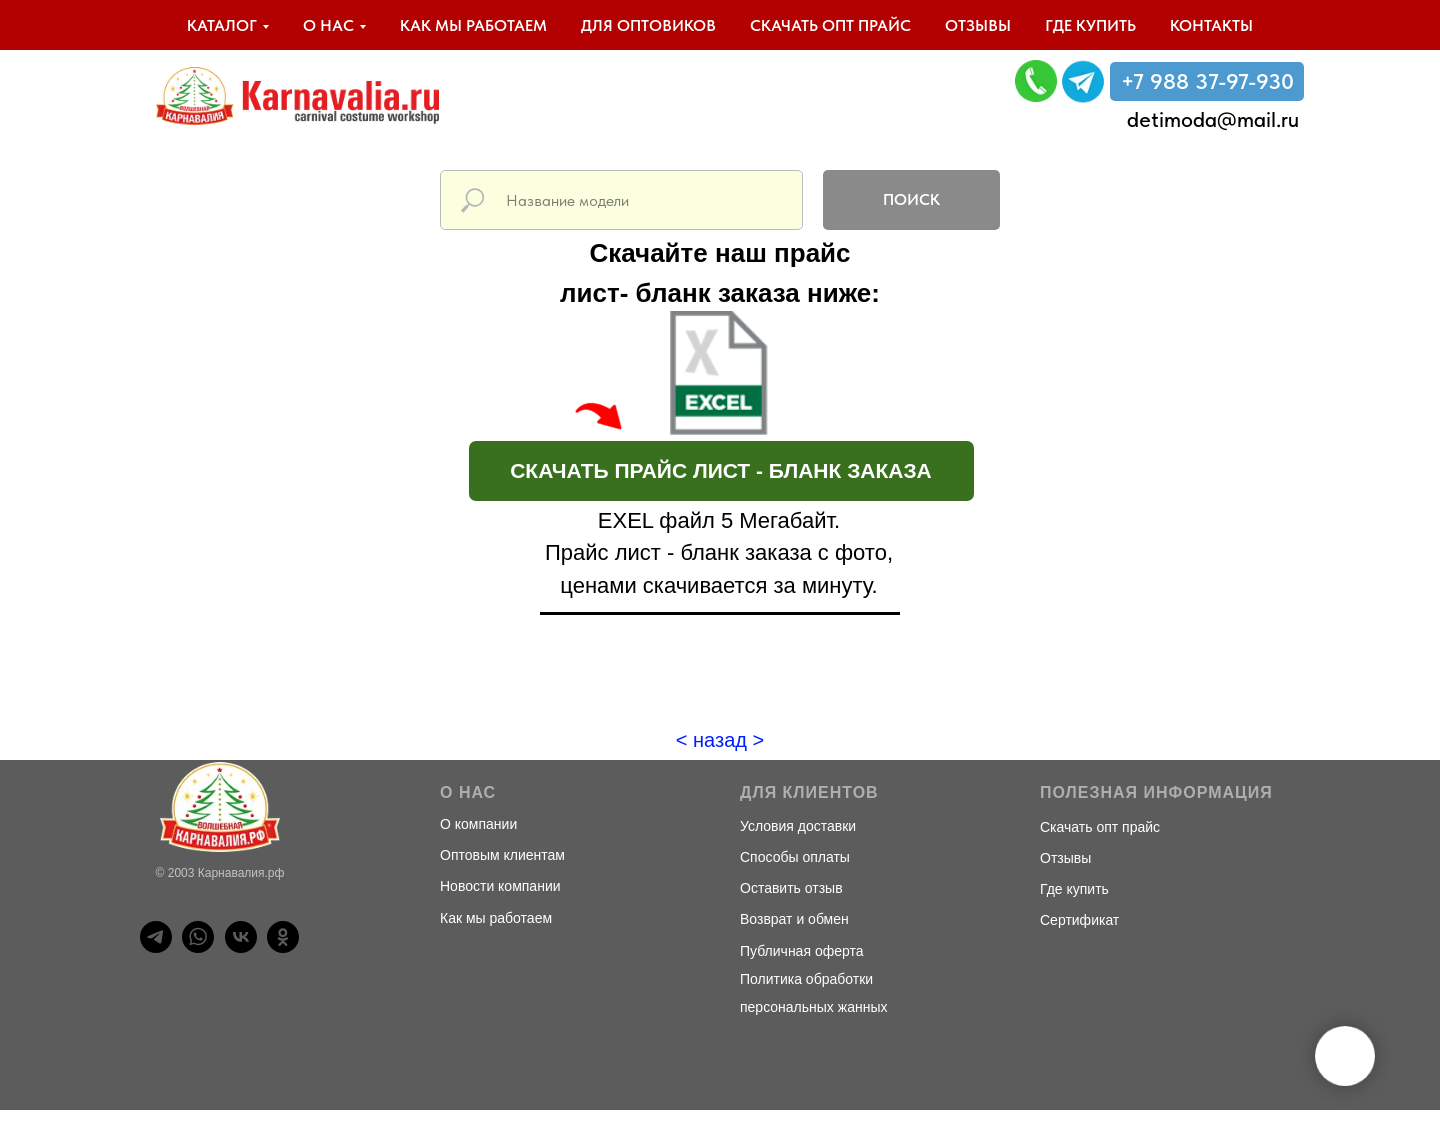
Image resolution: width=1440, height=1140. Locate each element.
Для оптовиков (648, 25)
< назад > (720, 740)
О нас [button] (328, 25)
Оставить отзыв (791, 888)
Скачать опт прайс (830, 25)
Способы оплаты (795, 857)
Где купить (1090, 25)
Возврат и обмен (794, 919)
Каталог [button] (222, 25)
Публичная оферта (802, 951)
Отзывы (978, 25)
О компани (474, 824)
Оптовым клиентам (502, 855)
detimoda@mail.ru (1213, 119)
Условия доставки (798, 826)
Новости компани (496, 886)
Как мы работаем (473, 25)
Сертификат (1079, 920)
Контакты (1211, 25)
